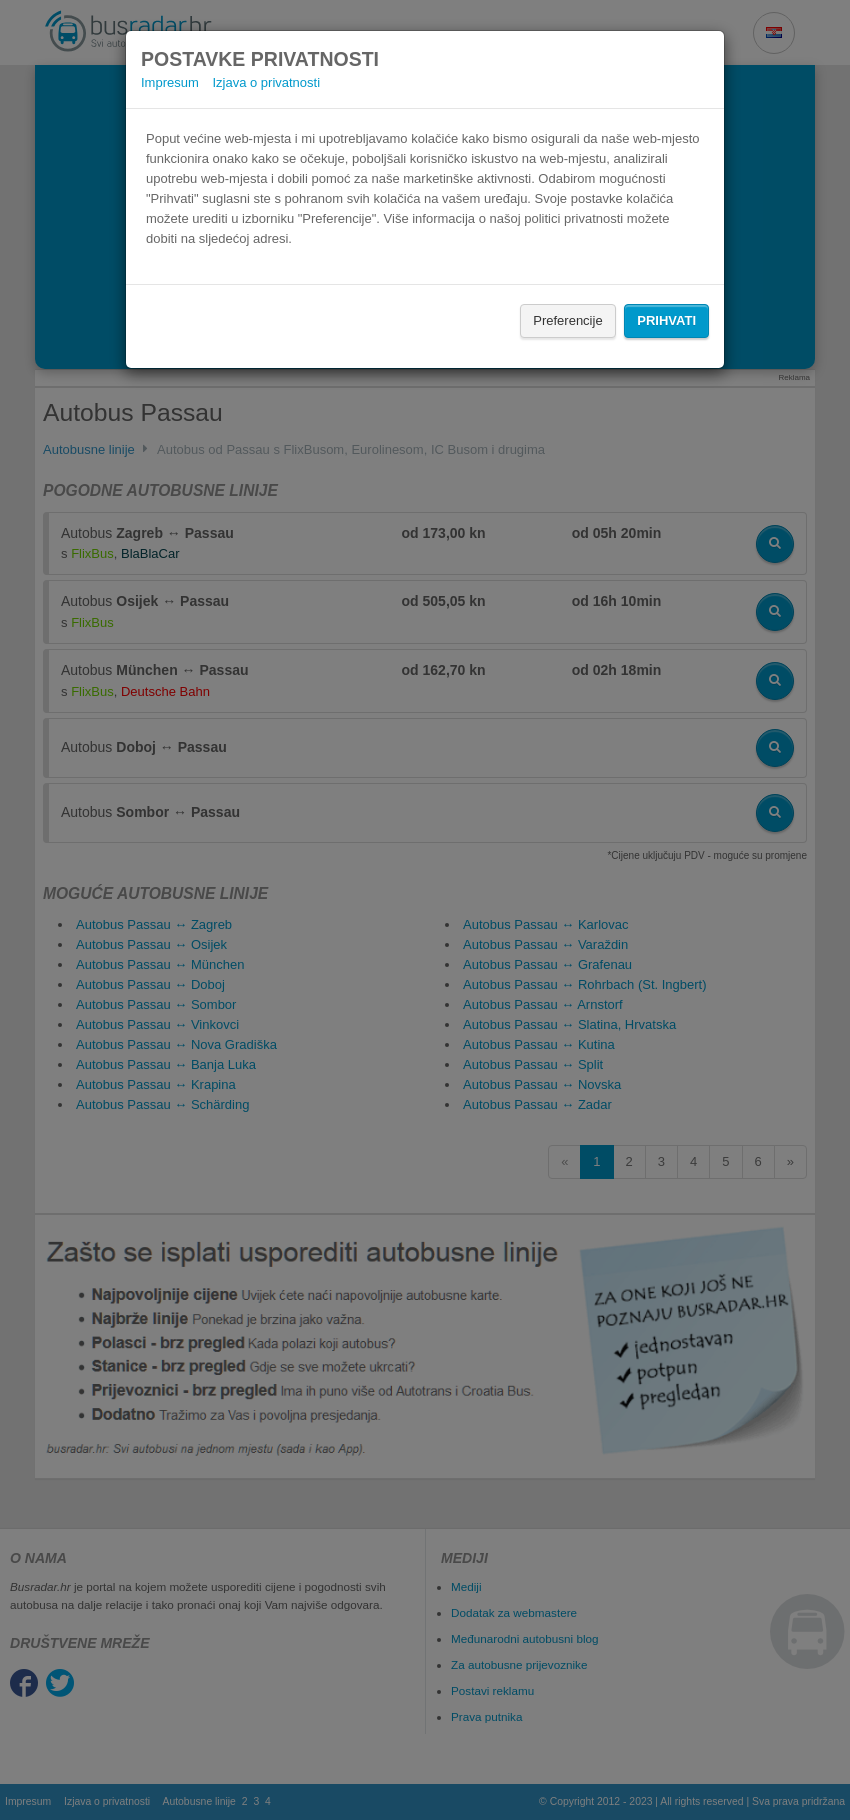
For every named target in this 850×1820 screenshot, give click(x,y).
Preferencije (567, 320)
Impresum (170, 82)
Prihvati (666, 320)
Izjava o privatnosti (266, 82)
